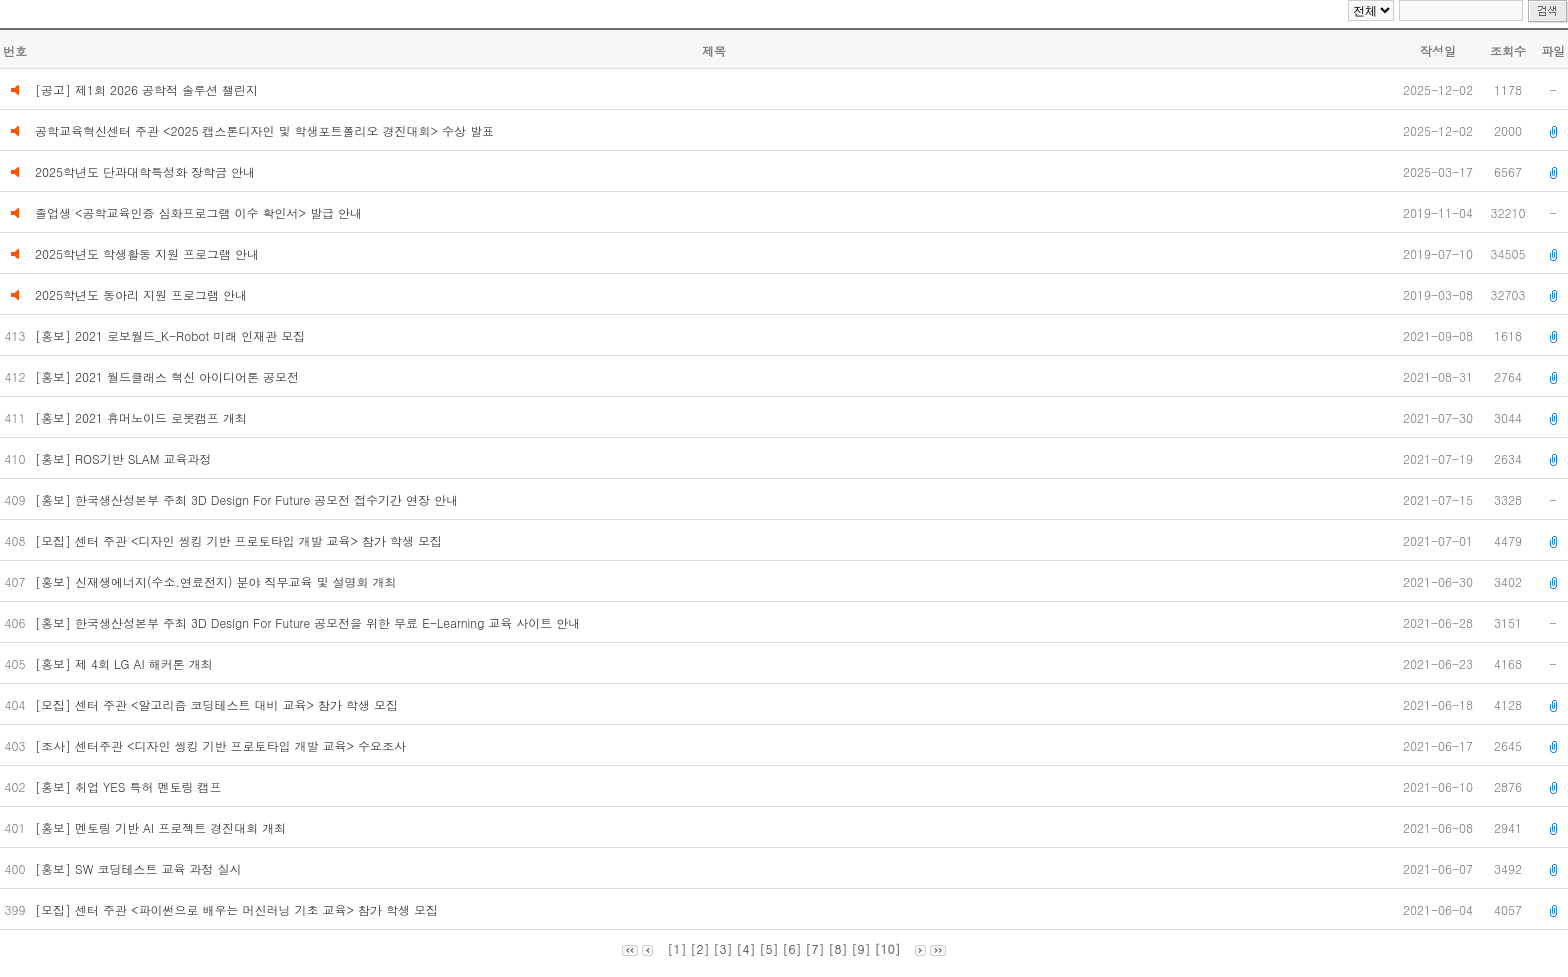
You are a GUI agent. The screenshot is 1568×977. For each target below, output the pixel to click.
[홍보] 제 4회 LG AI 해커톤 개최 (126, 663)
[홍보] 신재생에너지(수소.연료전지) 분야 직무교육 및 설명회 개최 (218, 581)
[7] (815, 948)
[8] (838, 948)
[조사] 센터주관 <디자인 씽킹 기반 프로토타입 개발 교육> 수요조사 (222, 745)
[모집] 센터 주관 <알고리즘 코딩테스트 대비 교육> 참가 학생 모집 (218, 704)
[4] (745, 948)
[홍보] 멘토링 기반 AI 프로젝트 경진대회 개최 (162, 827)
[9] (861, 948)
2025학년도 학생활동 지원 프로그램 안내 (147, 253)
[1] (676, 948)
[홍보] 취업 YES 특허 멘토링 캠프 (130, 786)
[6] (792, 948)
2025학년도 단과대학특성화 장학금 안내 (145, 171)
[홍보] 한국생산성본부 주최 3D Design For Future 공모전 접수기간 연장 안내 (248, 499)
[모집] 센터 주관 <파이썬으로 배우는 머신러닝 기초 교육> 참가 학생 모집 (238, 909)
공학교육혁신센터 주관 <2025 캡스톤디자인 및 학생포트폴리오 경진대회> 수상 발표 (264, 130)
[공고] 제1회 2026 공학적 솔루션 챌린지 (146, 89)
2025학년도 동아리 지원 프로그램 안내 (141, 294)
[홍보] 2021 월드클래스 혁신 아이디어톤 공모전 (171, 376)
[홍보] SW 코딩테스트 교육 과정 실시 (142, 868)
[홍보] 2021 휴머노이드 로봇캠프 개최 (143, 417)
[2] (699, 948)
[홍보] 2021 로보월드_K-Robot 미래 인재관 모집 (172, 335)
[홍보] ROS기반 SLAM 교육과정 (125, 458)
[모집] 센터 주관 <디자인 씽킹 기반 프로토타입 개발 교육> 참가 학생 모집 (242, 540)
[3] (722, 948)
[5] (768, 948)
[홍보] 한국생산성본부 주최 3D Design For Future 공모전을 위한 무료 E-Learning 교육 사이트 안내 (309, 622)
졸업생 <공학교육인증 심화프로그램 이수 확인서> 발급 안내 (198, 212)
